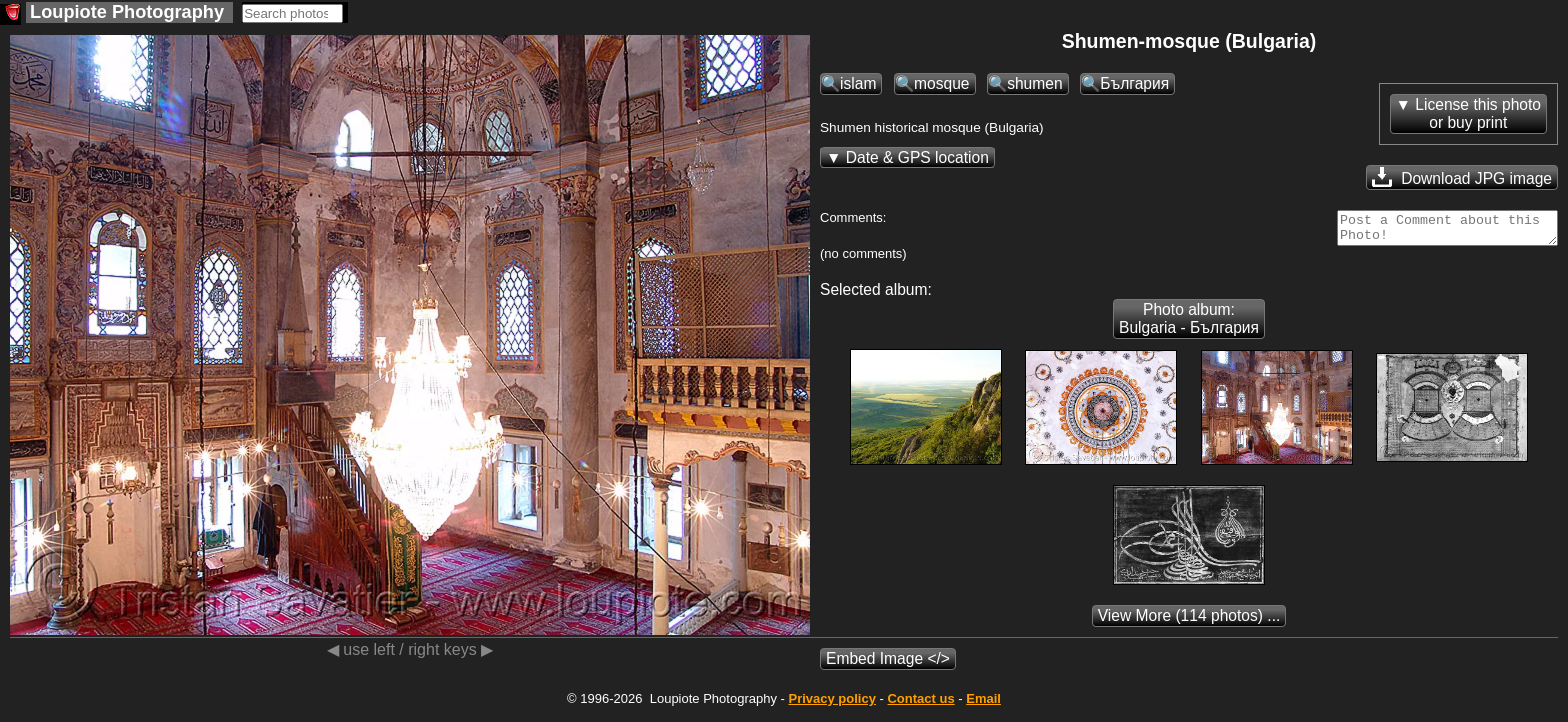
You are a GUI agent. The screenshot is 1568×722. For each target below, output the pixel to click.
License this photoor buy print (1478, 113)
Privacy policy (831, 704)
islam (858, 83)
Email (983, 704)
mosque (941, 83)
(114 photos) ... (1189, 621)
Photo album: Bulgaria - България (1189, 324)
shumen (1034, 83)
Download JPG (1462, 177)
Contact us (920, 704)
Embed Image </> (888, 664)
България (1134, 83)
